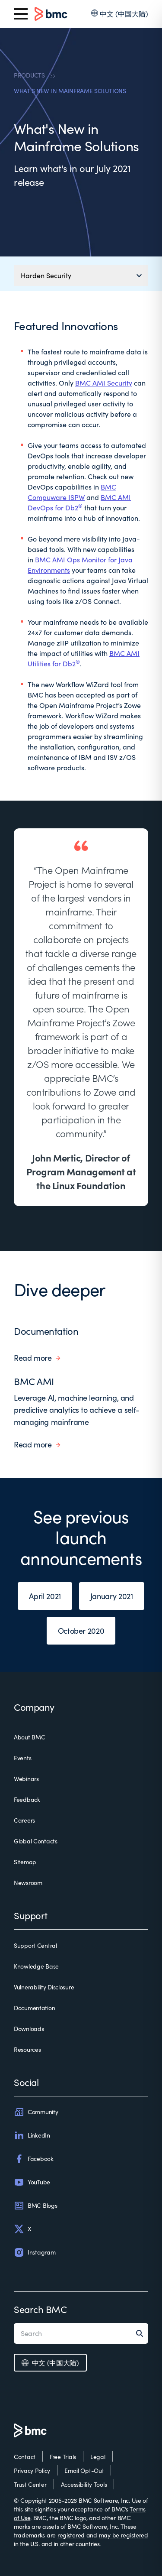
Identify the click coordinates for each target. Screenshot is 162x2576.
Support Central (35, 1945)
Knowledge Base (36, 1966)
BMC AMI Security (103, 382)
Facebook (34, 2159)
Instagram (34, 2252)
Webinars (26, 1779)
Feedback (27, 1799)
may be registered (123, 2535)
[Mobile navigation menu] (81, 275)
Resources (27, 2049)
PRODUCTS (29, 75)
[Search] (142, 2333)
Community (36, 2112)
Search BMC (40, 2309)
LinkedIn (32, 2135)
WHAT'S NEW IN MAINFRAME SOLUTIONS (70, 91)
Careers (24, 1820)
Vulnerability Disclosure (44, 1987)
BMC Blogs (35, 2205)
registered (71, 2535)
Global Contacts (35, 1841)
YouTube (32, 2182)
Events (22, 1758)
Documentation (46, 1330)
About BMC (29, 1737)
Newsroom (28, 1882)
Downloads (29, 2028)
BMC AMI (34, 1381)
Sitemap (25, 1862)
